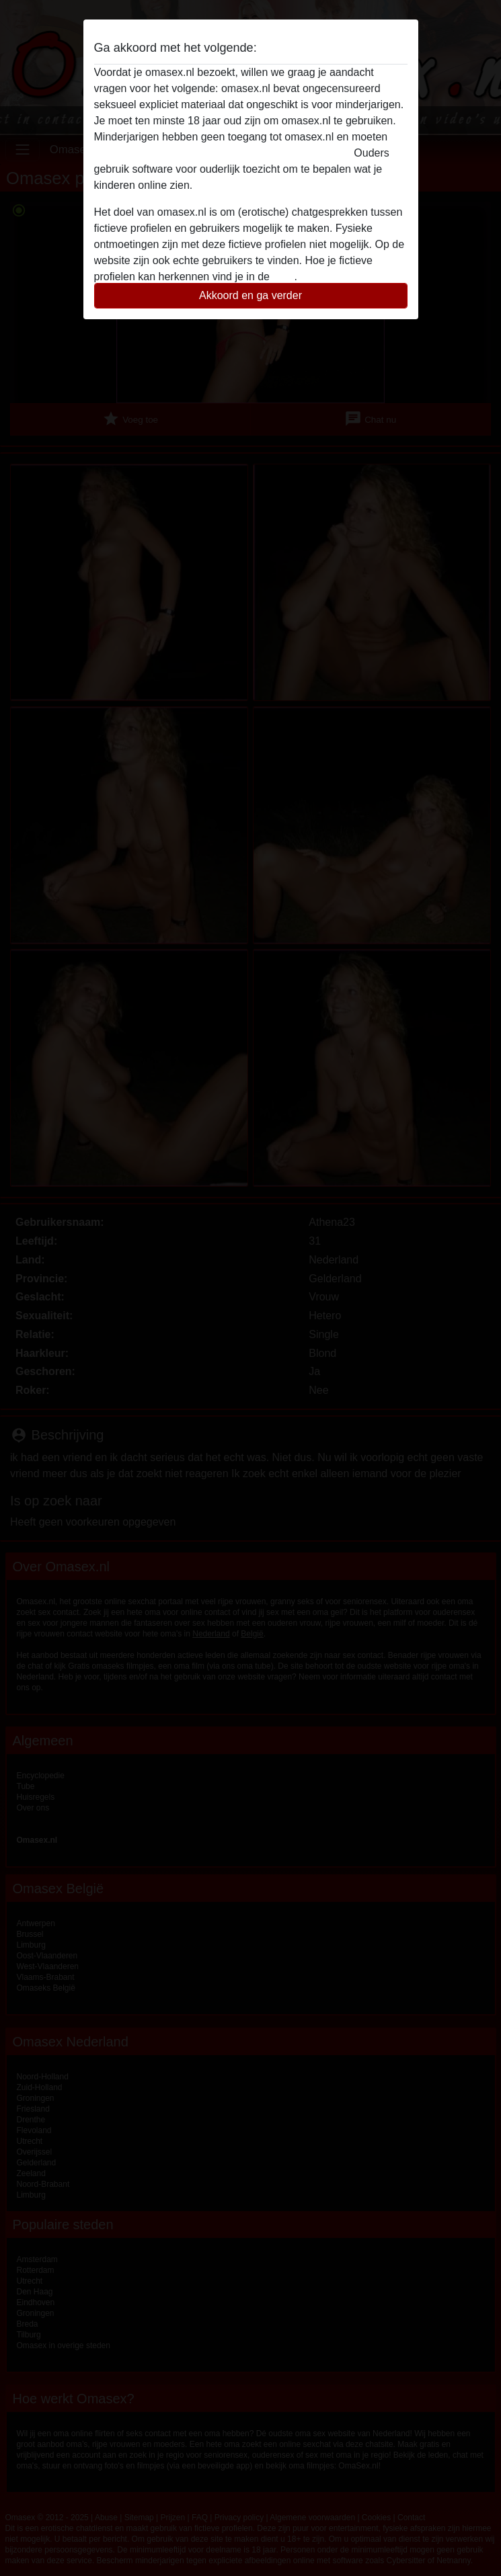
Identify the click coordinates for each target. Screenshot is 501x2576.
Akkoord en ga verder (250, 295)
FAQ (283, 276)
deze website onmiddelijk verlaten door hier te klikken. (222, 153)
